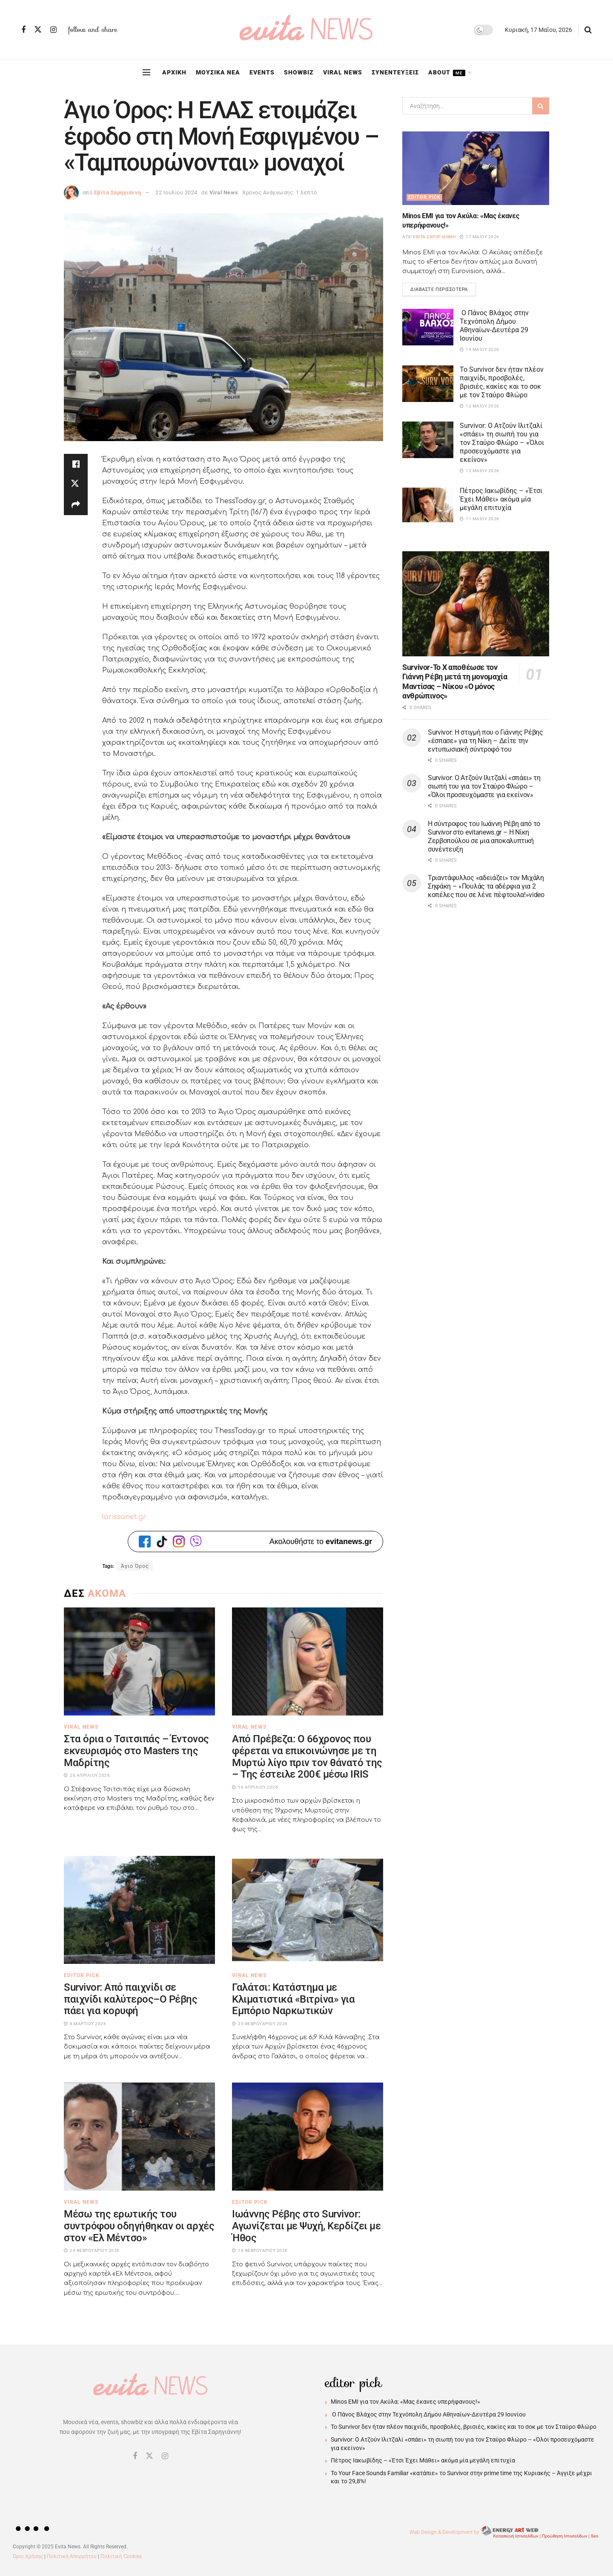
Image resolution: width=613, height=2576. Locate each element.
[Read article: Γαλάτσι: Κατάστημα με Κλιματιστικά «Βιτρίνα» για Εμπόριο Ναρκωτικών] (307, 1910)
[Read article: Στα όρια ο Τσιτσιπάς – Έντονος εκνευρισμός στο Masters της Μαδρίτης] (139, 1661)
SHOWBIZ (299, 72)
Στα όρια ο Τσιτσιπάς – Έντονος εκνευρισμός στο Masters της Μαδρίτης (136, 1750)
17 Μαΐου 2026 (479, 236)
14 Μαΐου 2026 (479, 349)
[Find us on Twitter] (38, 30)
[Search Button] (588, 29)
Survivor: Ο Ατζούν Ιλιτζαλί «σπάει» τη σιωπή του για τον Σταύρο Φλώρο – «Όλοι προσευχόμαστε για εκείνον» (502, 443)
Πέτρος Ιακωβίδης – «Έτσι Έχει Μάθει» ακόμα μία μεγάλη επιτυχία (501, 499)
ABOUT (446, 72)
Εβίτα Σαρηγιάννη (117, 192)
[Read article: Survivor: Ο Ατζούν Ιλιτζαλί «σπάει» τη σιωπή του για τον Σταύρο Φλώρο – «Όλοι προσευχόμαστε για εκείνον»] (427, 440)
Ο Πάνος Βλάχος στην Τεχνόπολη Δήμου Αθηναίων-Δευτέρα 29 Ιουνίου (494, 325)
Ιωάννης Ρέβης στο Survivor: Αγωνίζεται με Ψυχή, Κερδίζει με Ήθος (306, 2225)
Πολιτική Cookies (121, 2556)
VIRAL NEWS (342, 72)
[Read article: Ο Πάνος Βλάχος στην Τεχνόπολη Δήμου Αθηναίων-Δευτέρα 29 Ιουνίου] (427, 327)
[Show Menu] (146, 72)
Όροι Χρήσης (28, 2556)
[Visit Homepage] (306, 29)
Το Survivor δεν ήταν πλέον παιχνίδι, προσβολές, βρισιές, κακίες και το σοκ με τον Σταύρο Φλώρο (502, 382)
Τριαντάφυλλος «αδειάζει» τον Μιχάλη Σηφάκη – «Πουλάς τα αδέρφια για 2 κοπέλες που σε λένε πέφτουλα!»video (486, 886)
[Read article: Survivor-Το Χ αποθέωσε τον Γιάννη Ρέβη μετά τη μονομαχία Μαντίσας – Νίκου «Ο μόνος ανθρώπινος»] (475, 603)
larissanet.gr (124, 1517)
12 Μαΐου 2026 (479, 406)
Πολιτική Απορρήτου (72, 2556)
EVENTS (262, 72)
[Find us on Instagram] (53, 30)
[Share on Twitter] (76, 484)
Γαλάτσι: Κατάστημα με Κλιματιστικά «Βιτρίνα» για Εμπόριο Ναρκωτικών (293, 1999)
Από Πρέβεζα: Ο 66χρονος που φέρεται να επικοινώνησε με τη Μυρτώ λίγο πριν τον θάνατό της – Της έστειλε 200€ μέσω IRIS (307, 1756)
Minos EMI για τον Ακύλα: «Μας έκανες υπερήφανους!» (405, 2401)
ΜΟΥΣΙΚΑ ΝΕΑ (218, 72)
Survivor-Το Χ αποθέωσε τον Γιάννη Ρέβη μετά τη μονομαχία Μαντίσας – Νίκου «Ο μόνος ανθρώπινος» (454, 682)
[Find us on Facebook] (23, 30)
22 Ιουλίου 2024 (176, 192)
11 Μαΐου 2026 (479, 518)
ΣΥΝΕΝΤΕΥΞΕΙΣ (395, 72)
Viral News (223, 192)
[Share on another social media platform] (76, 505)
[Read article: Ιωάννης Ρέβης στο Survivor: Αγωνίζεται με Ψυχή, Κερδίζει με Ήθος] (307, 2137)
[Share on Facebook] (76, 464)
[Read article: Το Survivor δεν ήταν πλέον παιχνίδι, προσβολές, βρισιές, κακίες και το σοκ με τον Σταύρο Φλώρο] (427, 383)
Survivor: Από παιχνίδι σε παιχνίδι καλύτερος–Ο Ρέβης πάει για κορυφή (131, 1999)
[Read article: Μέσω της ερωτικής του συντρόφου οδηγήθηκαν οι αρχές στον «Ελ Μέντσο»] (139, 2137)
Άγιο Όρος (135, 1566)
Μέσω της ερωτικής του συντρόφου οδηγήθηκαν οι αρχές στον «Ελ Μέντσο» (139, 2225)
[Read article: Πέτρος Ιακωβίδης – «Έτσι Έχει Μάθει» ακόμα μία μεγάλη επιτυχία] (427, 505)
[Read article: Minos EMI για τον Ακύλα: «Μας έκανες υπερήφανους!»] (475, 168)
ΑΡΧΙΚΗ (174, 72)
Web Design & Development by (505, 2532)
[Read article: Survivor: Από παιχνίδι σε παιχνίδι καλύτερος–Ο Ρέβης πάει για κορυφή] (139, 1910)
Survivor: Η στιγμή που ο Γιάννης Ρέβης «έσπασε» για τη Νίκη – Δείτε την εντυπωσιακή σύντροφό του (485, 740)
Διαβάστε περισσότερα (443, 287)
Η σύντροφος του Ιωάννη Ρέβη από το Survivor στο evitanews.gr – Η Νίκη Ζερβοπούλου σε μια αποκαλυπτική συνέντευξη (484, 836)
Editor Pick (82, 1975)
